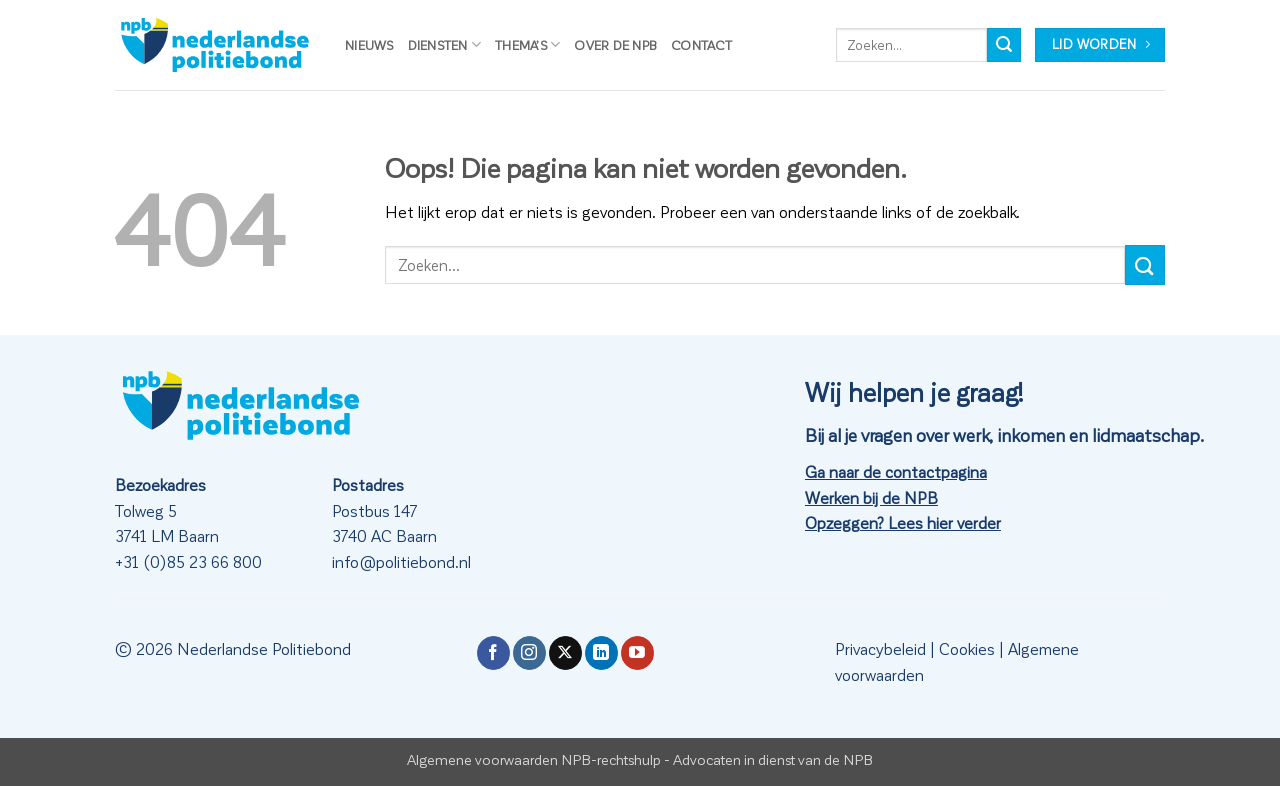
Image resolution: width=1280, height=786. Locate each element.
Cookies (967, 648)
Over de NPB (615, 44)
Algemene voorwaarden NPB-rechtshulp (534, 759)
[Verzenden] (1004, 45)
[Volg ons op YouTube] (637, 653)
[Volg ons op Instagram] (529, 653)
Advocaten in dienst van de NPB (773, 759)
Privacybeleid (880, 648)
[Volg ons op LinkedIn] (601, 653)
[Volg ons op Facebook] (493, 653)
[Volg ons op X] (565, 653)
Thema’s (527, 44)
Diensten (445, 44)
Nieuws (369, 44)
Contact (701, 44)
